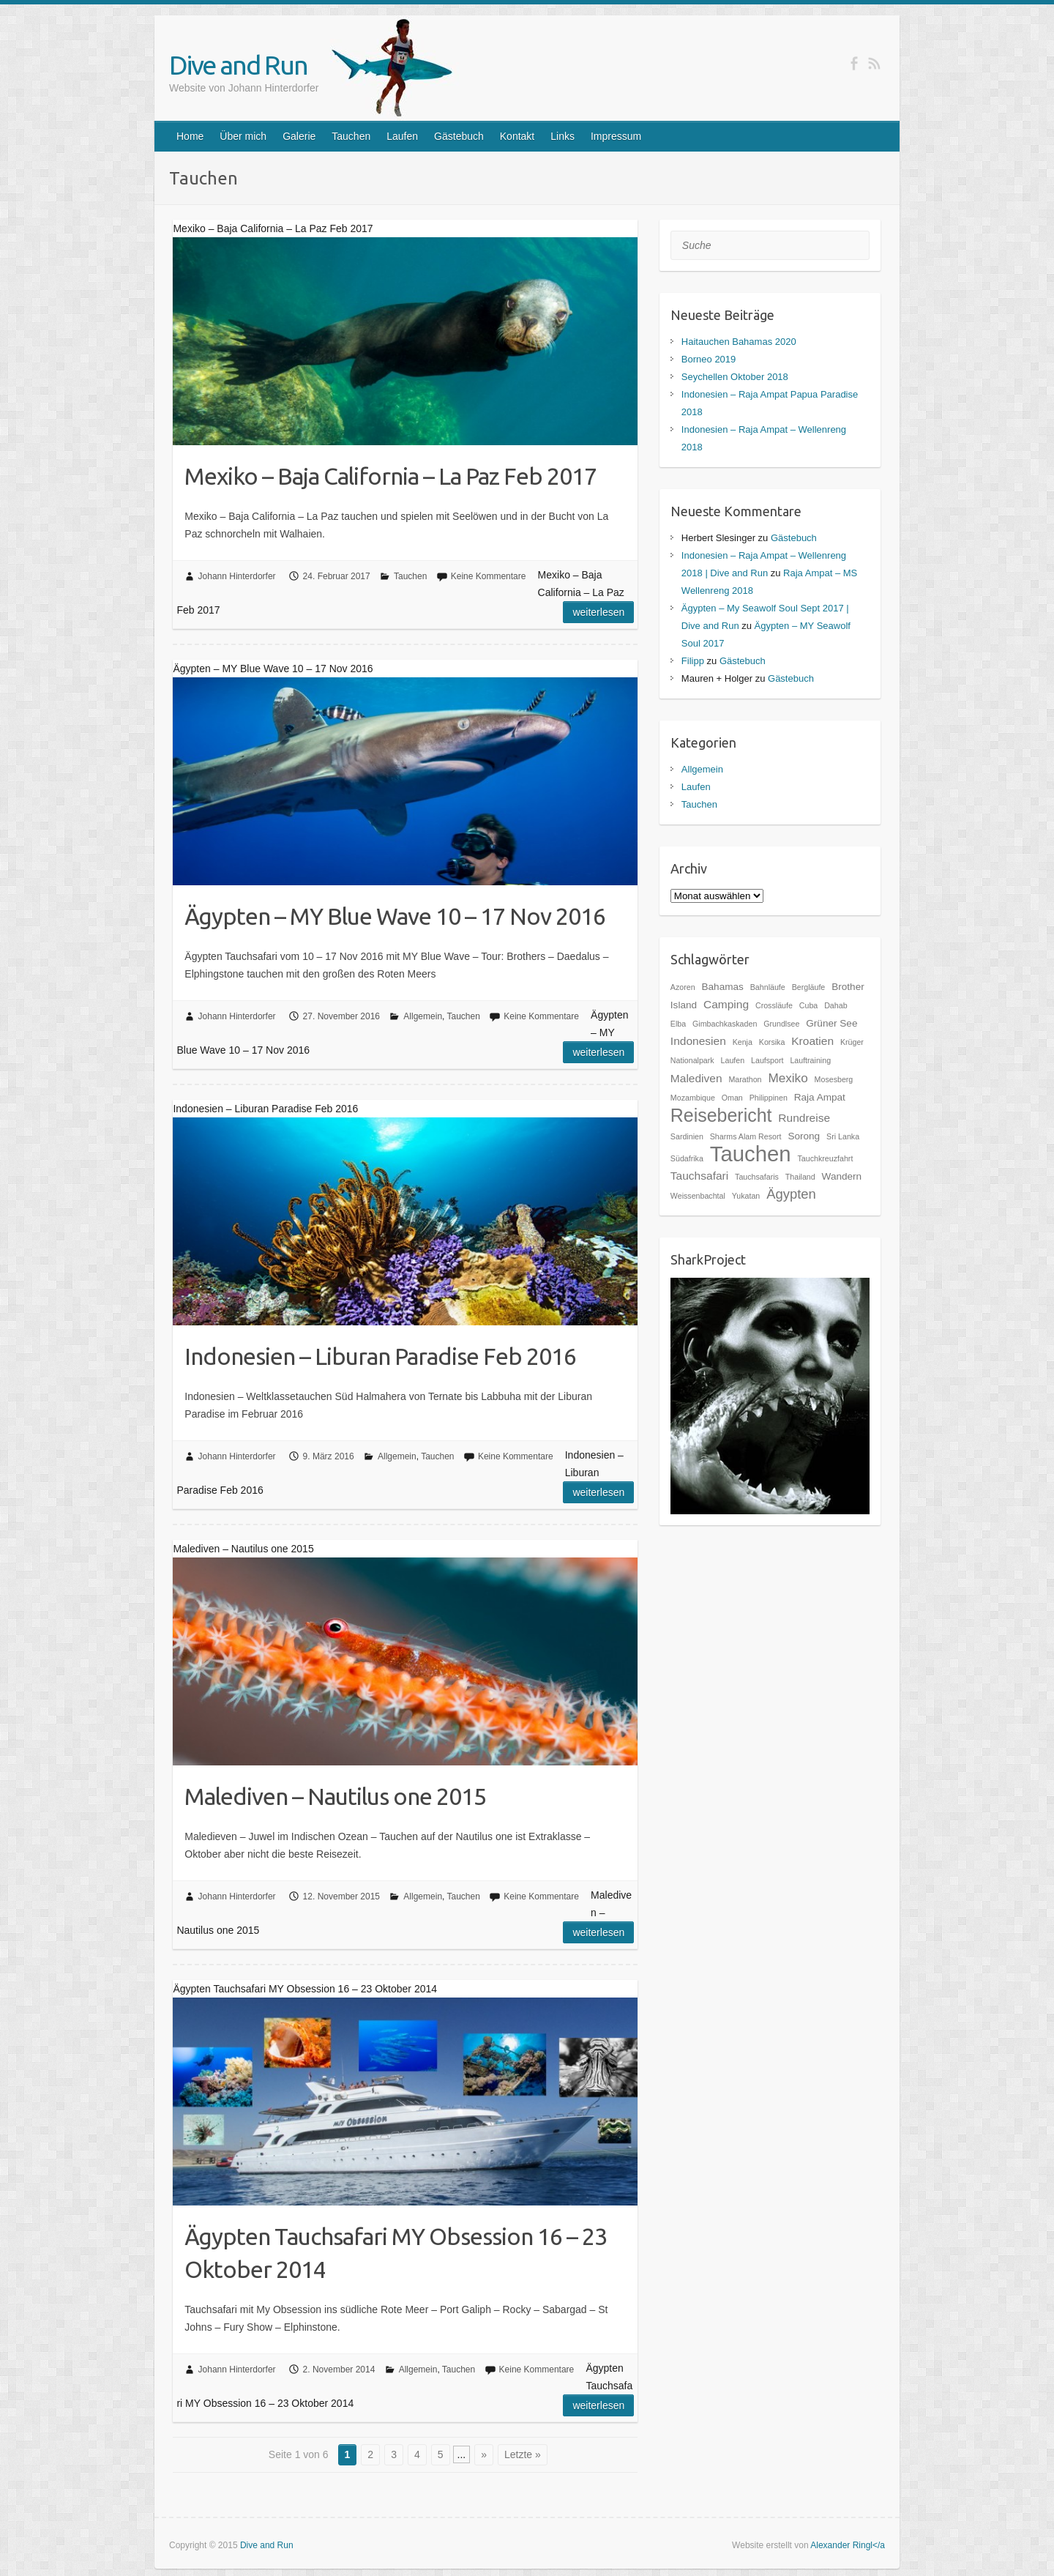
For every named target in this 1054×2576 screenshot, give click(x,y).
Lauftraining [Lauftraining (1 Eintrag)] (810, 1060)
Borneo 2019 (708, 359)
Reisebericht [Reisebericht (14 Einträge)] (721, 1115)
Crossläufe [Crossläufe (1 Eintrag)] (774, 1005)
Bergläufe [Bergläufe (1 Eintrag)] (809, 987)
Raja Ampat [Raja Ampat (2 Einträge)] (819, 1097)
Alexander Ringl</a (847, 2545)
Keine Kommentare (488, 576)
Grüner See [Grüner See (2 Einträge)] (831, 1023)
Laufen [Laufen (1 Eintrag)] (733, 1060)
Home (189, 136)
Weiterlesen (598, 612)
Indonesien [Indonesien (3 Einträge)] (698, 1041)
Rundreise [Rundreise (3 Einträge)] (804, 1118)
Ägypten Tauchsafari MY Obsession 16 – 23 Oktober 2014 (395, 2252)
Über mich (243, 136)
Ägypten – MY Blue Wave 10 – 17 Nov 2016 (394, 916)
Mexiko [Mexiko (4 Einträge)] (787, 1078)
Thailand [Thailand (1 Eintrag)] (800, 1176)
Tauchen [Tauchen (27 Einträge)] (750, 1154)
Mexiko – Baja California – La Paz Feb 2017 (390, 476)
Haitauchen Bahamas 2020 (738, 341)
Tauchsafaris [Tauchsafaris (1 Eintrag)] (757, 1176)
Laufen (402, 136)
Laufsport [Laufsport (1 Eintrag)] (767, 1060)
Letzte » (522, 2454)
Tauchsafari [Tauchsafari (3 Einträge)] (699, 1175)
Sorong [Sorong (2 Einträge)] (804, 1136)
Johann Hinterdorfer (237, 576)
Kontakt (517, 136)
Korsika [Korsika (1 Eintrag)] (772, 1042)
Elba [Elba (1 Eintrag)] (678, 1023)
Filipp (692, 660)
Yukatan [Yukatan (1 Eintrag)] (746, 1195)
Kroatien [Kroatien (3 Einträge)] (812, 1041)
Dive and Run (238, 65)
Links (562, 136)
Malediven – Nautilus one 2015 (335, 1796)
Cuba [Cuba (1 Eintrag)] (808, 1005)
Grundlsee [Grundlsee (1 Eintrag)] (781, 1023)
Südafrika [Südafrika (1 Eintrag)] (686, 1158)
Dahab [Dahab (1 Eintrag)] (835, 1005)
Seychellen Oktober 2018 (734, 376)
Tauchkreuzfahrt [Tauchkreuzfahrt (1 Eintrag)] (825, 1158)
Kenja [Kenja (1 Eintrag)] (742, 1042)
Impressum (616, 136)
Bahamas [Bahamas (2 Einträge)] (723, 986)
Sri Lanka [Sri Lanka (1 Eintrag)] (842, 1136)
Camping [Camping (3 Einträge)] (726, 1004)
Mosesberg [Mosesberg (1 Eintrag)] (834, 1079)
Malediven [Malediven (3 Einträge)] (696, 1078)
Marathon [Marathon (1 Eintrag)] (744, 1079)
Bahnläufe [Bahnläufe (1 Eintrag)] (767, 987)
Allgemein (422, 1016)
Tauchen (351, 136)
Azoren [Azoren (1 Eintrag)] (682, 987)
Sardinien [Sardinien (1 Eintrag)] (686, 1136)
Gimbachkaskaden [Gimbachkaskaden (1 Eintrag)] (724, 1023)
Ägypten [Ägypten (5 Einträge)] (791, 1194)
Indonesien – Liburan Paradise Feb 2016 (380, 1356)
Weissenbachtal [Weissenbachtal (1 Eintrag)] (697, 1195)
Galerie (299, 136)
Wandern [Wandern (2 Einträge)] (842, 1176)
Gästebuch (459, 136)
